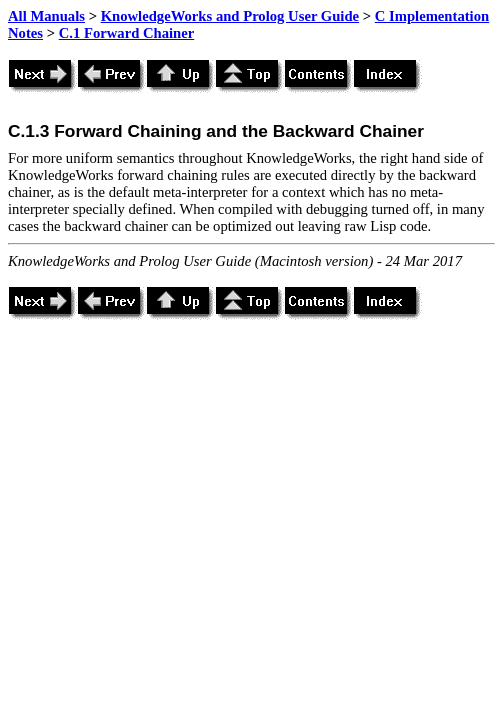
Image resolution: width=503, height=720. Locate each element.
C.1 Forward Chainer (127, 33)
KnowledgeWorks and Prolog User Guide (230, 16)
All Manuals (46, 16)
